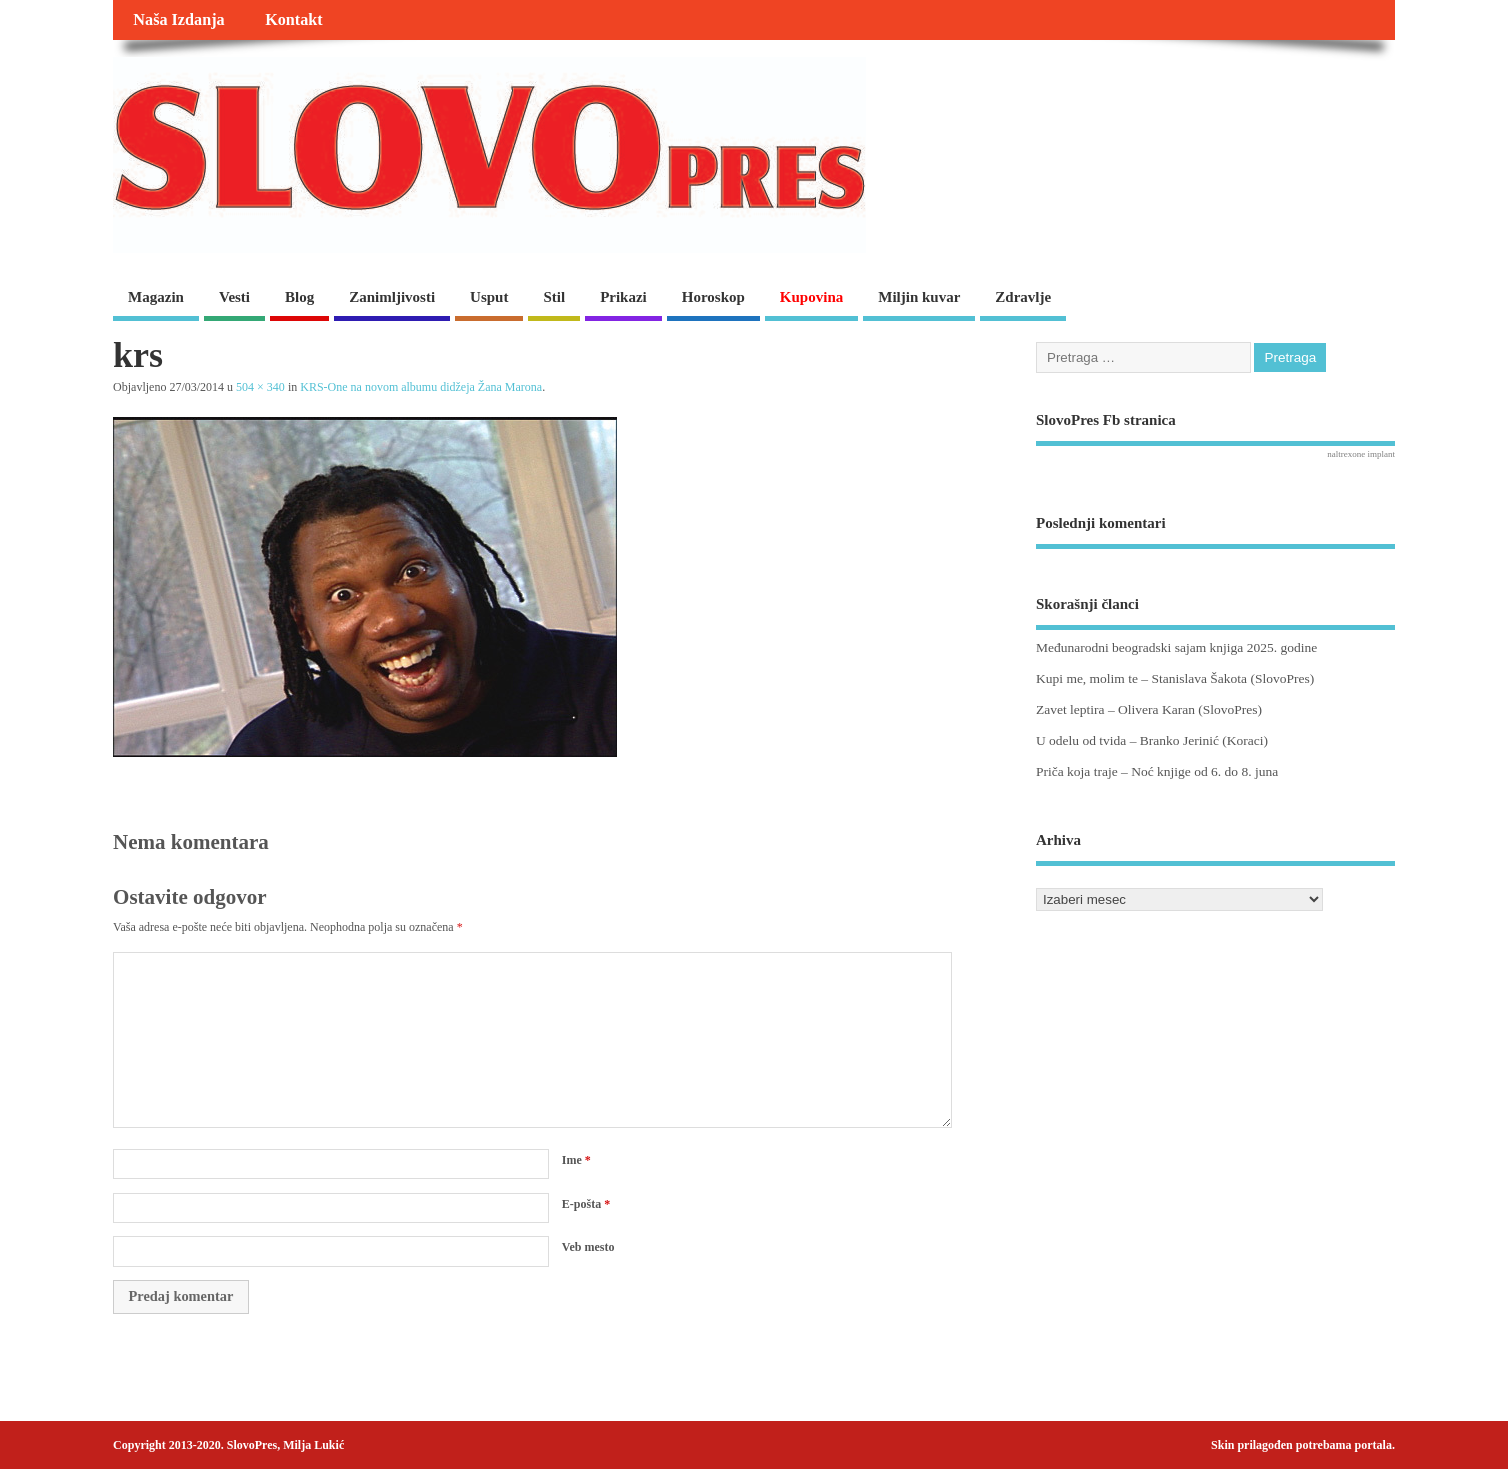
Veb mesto (588, 1247)
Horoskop (713, 297)
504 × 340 (260, 387)
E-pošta (586, 1204)
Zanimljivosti (392, 297)
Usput (489, 297)
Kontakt (294, 20)
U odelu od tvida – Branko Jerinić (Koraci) (1152, 740)
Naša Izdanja (178, 20)
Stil (554, 297)
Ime (576, 1160)
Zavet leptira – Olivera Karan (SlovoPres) (1149, 709)
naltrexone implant (1361, 454)
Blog (299, 297)
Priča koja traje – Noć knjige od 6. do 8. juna (1157, 771)
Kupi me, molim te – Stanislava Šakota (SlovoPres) (1175, 678)
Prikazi (623, 297)
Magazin (156, 297)
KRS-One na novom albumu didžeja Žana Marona (421, 387)
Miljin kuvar (919, 297)
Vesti (234, 297)
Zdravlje (1023, 297)
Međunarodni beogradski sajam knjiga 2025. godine (1176, 647)
